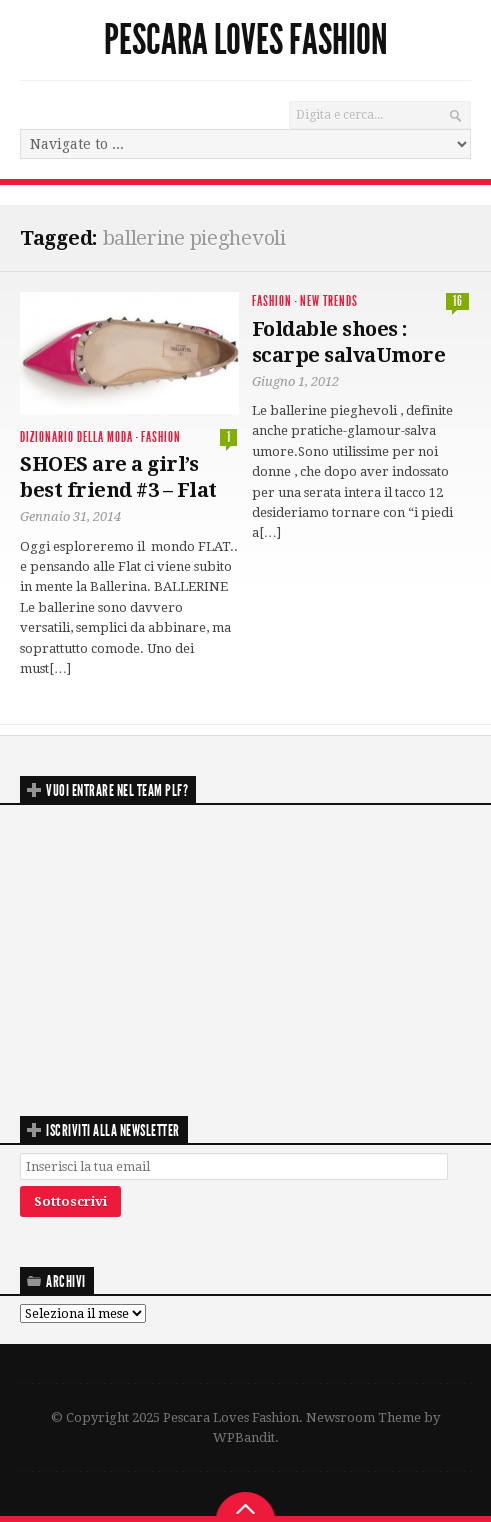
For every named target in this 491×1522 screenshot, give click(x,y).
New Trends (329, 301)
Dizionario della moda (76, 437)
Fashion (161, 437)
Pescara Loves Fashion (246, 40)
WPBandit (244, 1437)
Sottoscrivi (70, 1201)
